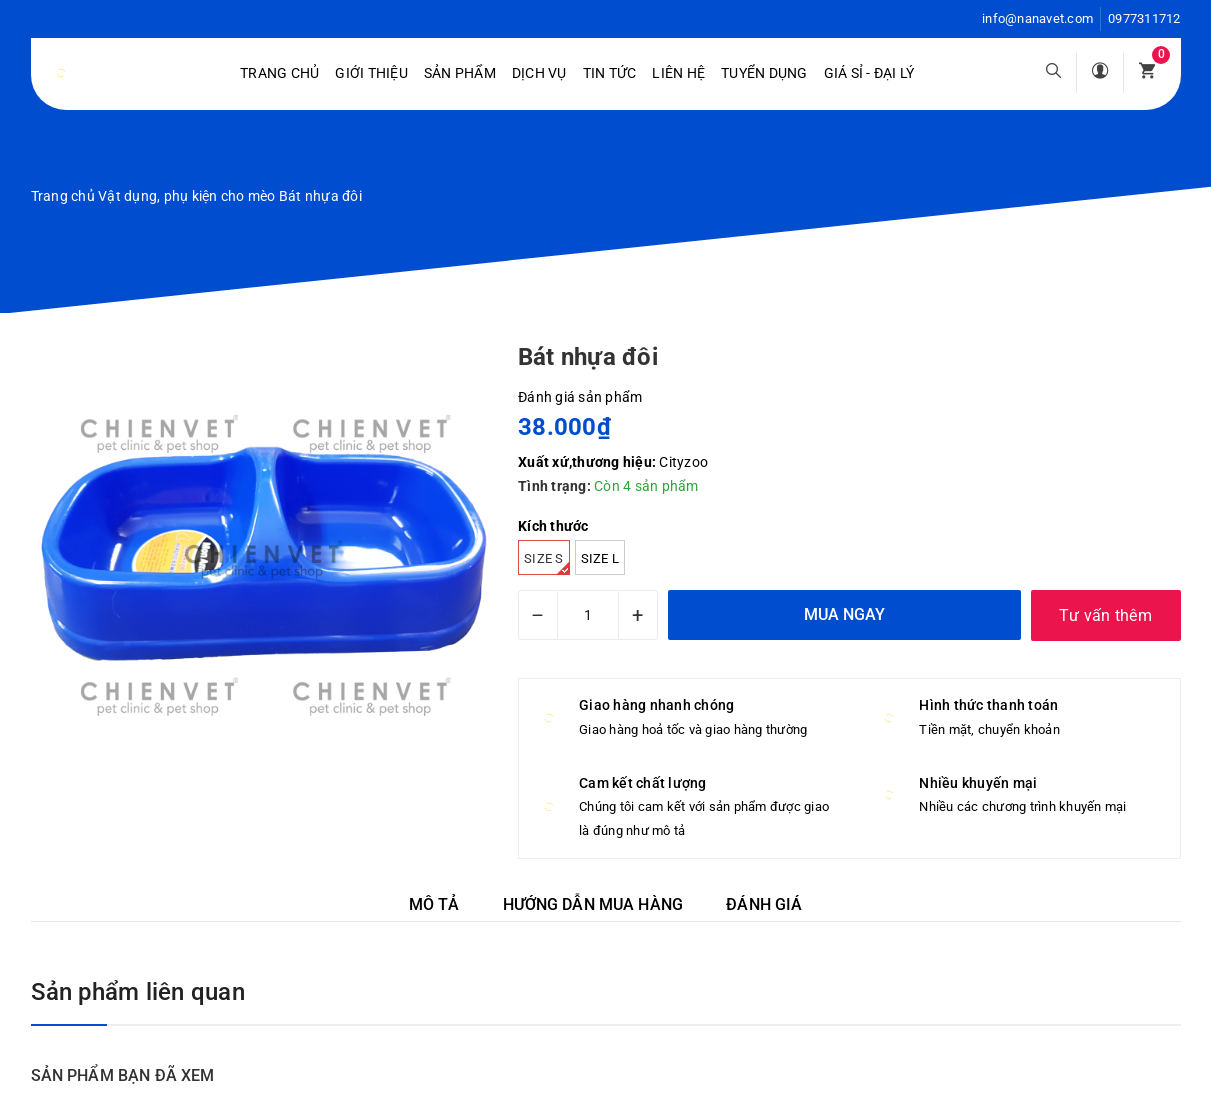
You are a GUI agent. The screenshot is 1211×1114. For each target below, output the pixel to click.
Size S (547, 563)
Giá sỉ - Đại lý (869, 73)
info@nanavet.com (1037, 18)
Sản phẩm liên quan (138, 992)
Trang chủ (279, 73)
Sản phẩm (460, 73)
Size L (600, 558)
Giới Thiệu (371, 73)
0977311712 (1144, 18)
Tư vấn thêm (1105, 615)
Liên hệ (678, 73)
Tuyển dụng (764, 73)
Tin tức (610, 73)
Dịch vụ (539, 73)
